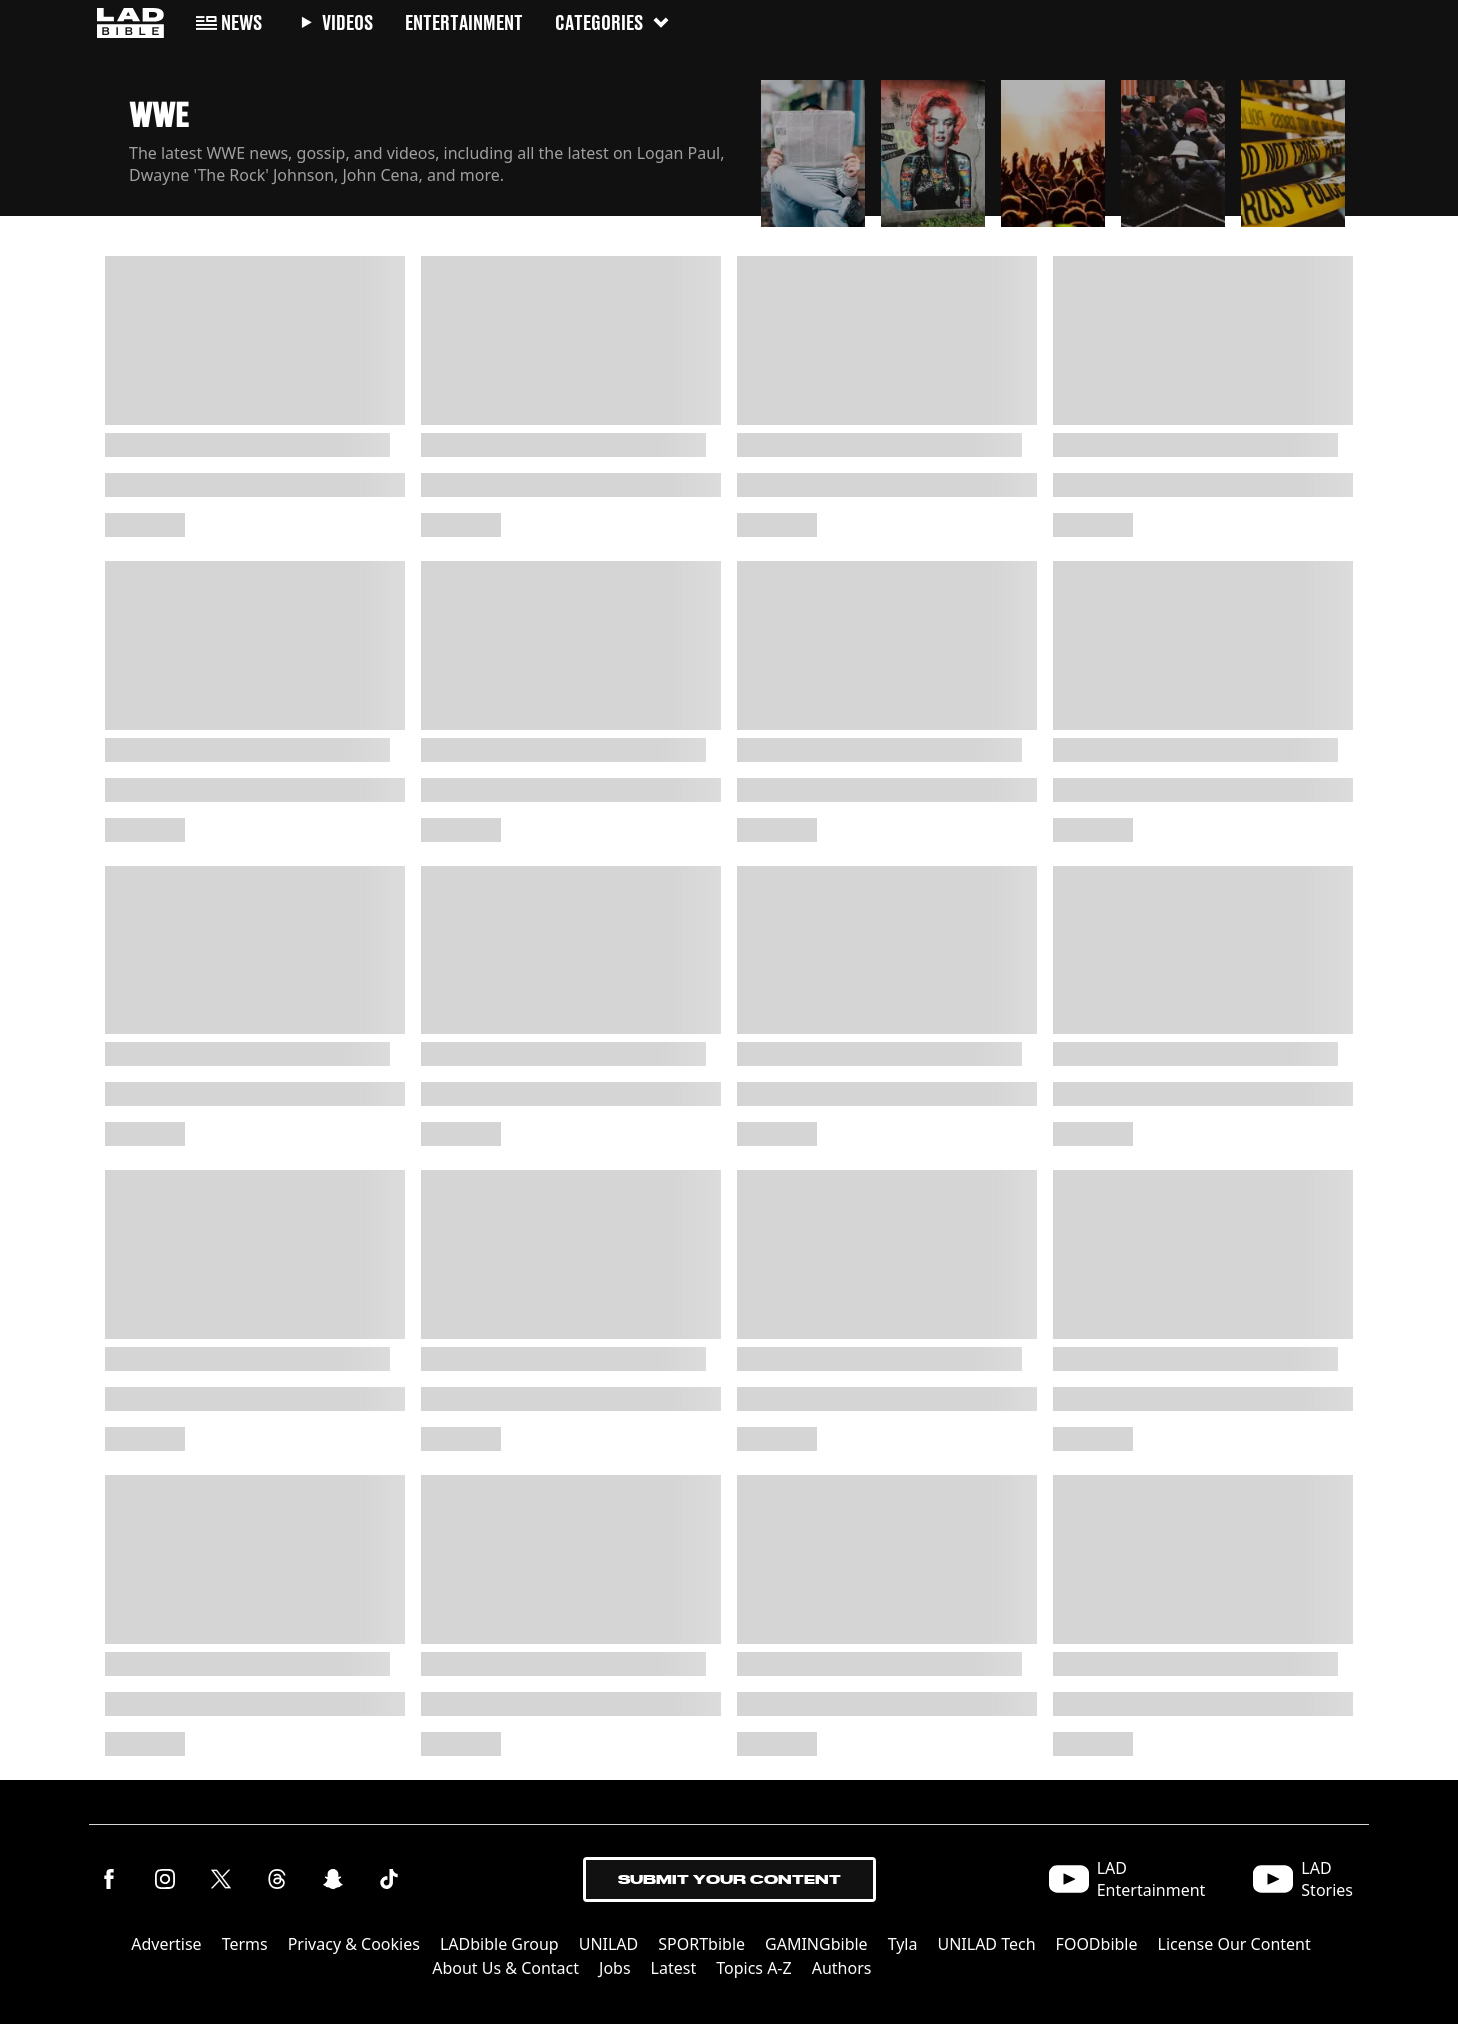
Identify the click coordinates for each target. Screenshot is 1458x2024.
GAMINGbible (816, 1944)
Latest (674, 1968)
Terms (245, 1944)
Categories (613, 22)
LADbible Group (499, 1944)
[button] (813, 148)
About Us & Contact (505, 1968)
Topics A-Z (753, 1968)
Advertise (166, 1944)
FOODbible (1097, 1944)
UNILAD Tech (986, 1944)
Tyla (903, 1944)
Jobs (615, 1968)
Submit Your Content (729, 1879)
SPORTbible (701, 1944)
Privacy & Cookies (354, 1944)
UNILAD (609, 1944)
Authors (842, 1968)
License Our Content (1234, 1944)
